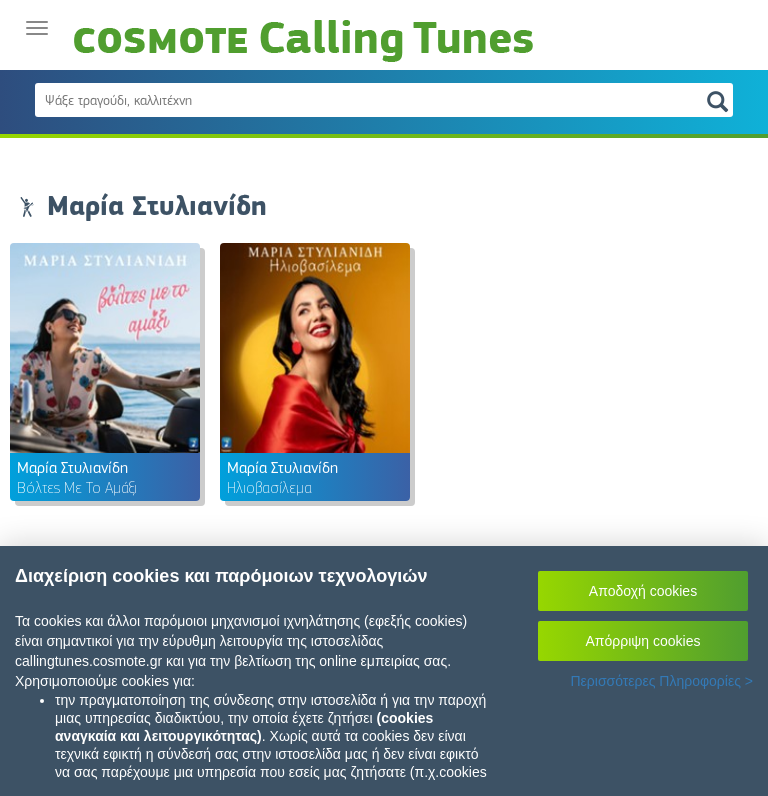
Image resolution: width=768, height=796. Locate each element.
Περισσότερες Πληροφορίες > (661, 681)
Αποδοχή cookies (643, 591)
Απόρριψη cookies (643, 641)
